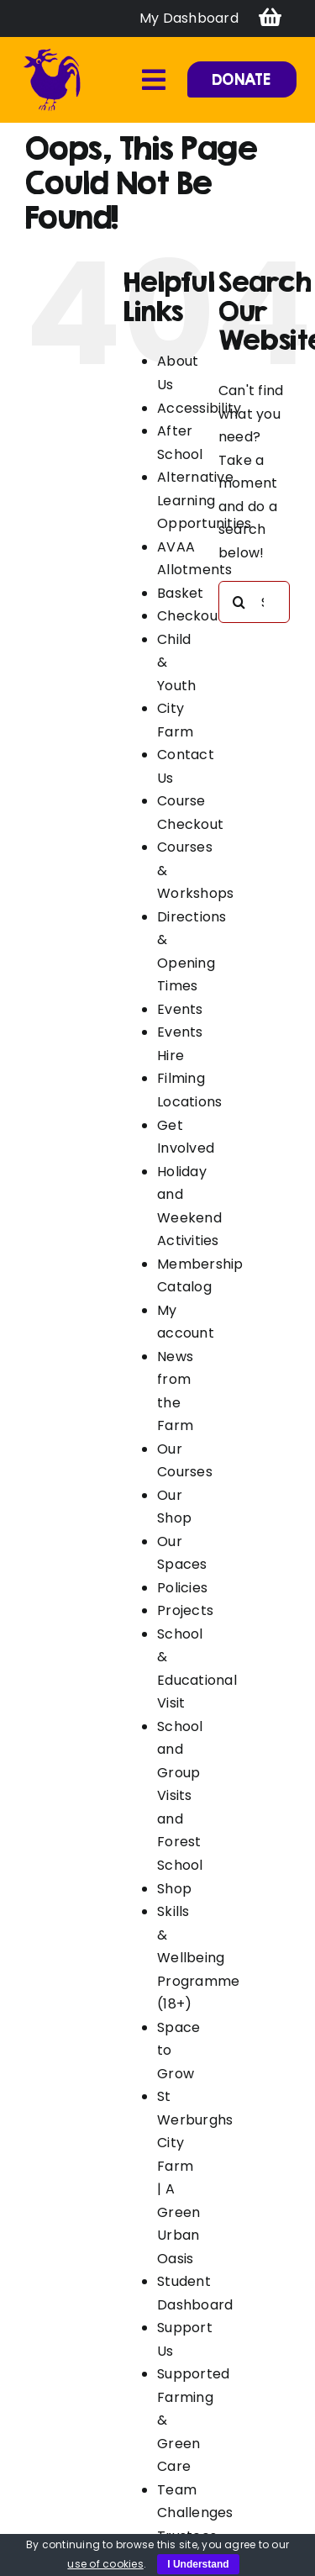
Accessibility (199, 408)
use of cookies (105, 2564)
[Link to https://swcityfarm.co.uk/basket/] (270, 18)
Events (179, 1009)
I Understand (197, 2564)
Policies (182, 1587)
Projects (185, 1610)
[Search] (239, 602)
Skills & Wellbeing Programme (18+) (198, 1958)
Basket (180, 593)
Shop (174, 1888)
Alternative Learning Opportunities (204, 500)
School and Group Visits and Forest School (179, 1796)
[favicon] (52, 52)
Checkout (190, 616)
